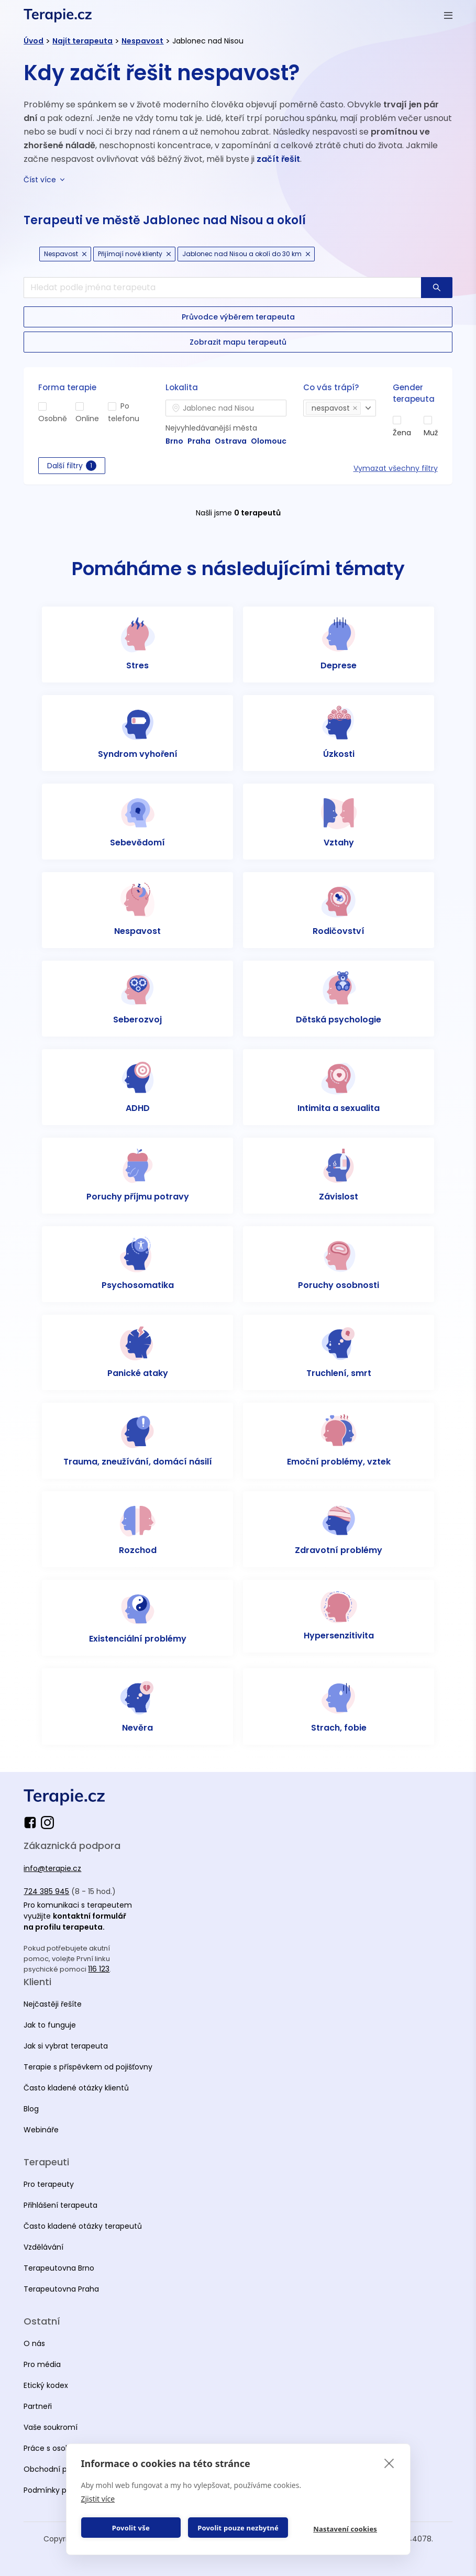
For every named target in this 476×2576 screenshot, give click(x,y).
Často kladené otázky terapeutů (83, 2226)
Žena (402, 432)
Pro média (42, 2364)
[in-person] (42, 406)
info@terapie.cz (52, 1868)
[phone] (112, 406)
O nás (34, 2343)
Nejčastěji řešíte (53, 2004)
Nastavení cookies (345, 2529)
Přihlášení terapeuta (60, 2205)
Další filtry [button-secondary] (71, 465)
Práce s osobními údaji (65, 2448)
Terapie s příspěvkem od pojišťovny (88, 2067)
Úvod (33, 41)
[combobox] (225, 408)
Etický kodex (46, 2385)
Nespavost (142, 41)
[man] (428, 420)
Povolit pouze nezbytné (238, 2528)
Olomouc (268, 441)
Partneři (38, 2406)
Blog (31, 2109)
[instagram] (47, 1822)
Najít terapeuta (82, 41)
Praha (199, 441)
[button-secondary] (238, 316)
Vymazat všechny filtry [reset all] (395, 468)
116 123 (98, 1969)
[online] (79, 406)
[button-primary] (436, 287)
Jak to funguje (50, 2025)
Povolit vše (131, 2528)
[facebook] (32, 1822)
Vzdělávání (43, 2247)
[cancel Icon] (84, 254)
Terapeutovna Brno (59, 2268)
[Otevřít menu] (448, 15)
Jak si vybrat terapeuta (66, 2046)
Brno (174, 441)
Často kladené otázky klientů (76, 2088)
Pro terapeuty (49, 2184)
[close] (389, 2462)
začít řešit (278, 159)
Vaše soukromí (51, 2427)
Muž (431, 432)
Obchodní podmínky (61, 2469)
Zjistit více (98, 2499)
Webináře (41, 2129)
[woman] (397, 420)
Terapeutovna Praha (61, 2289)
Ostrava (231, 441)
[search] (222, 287)
